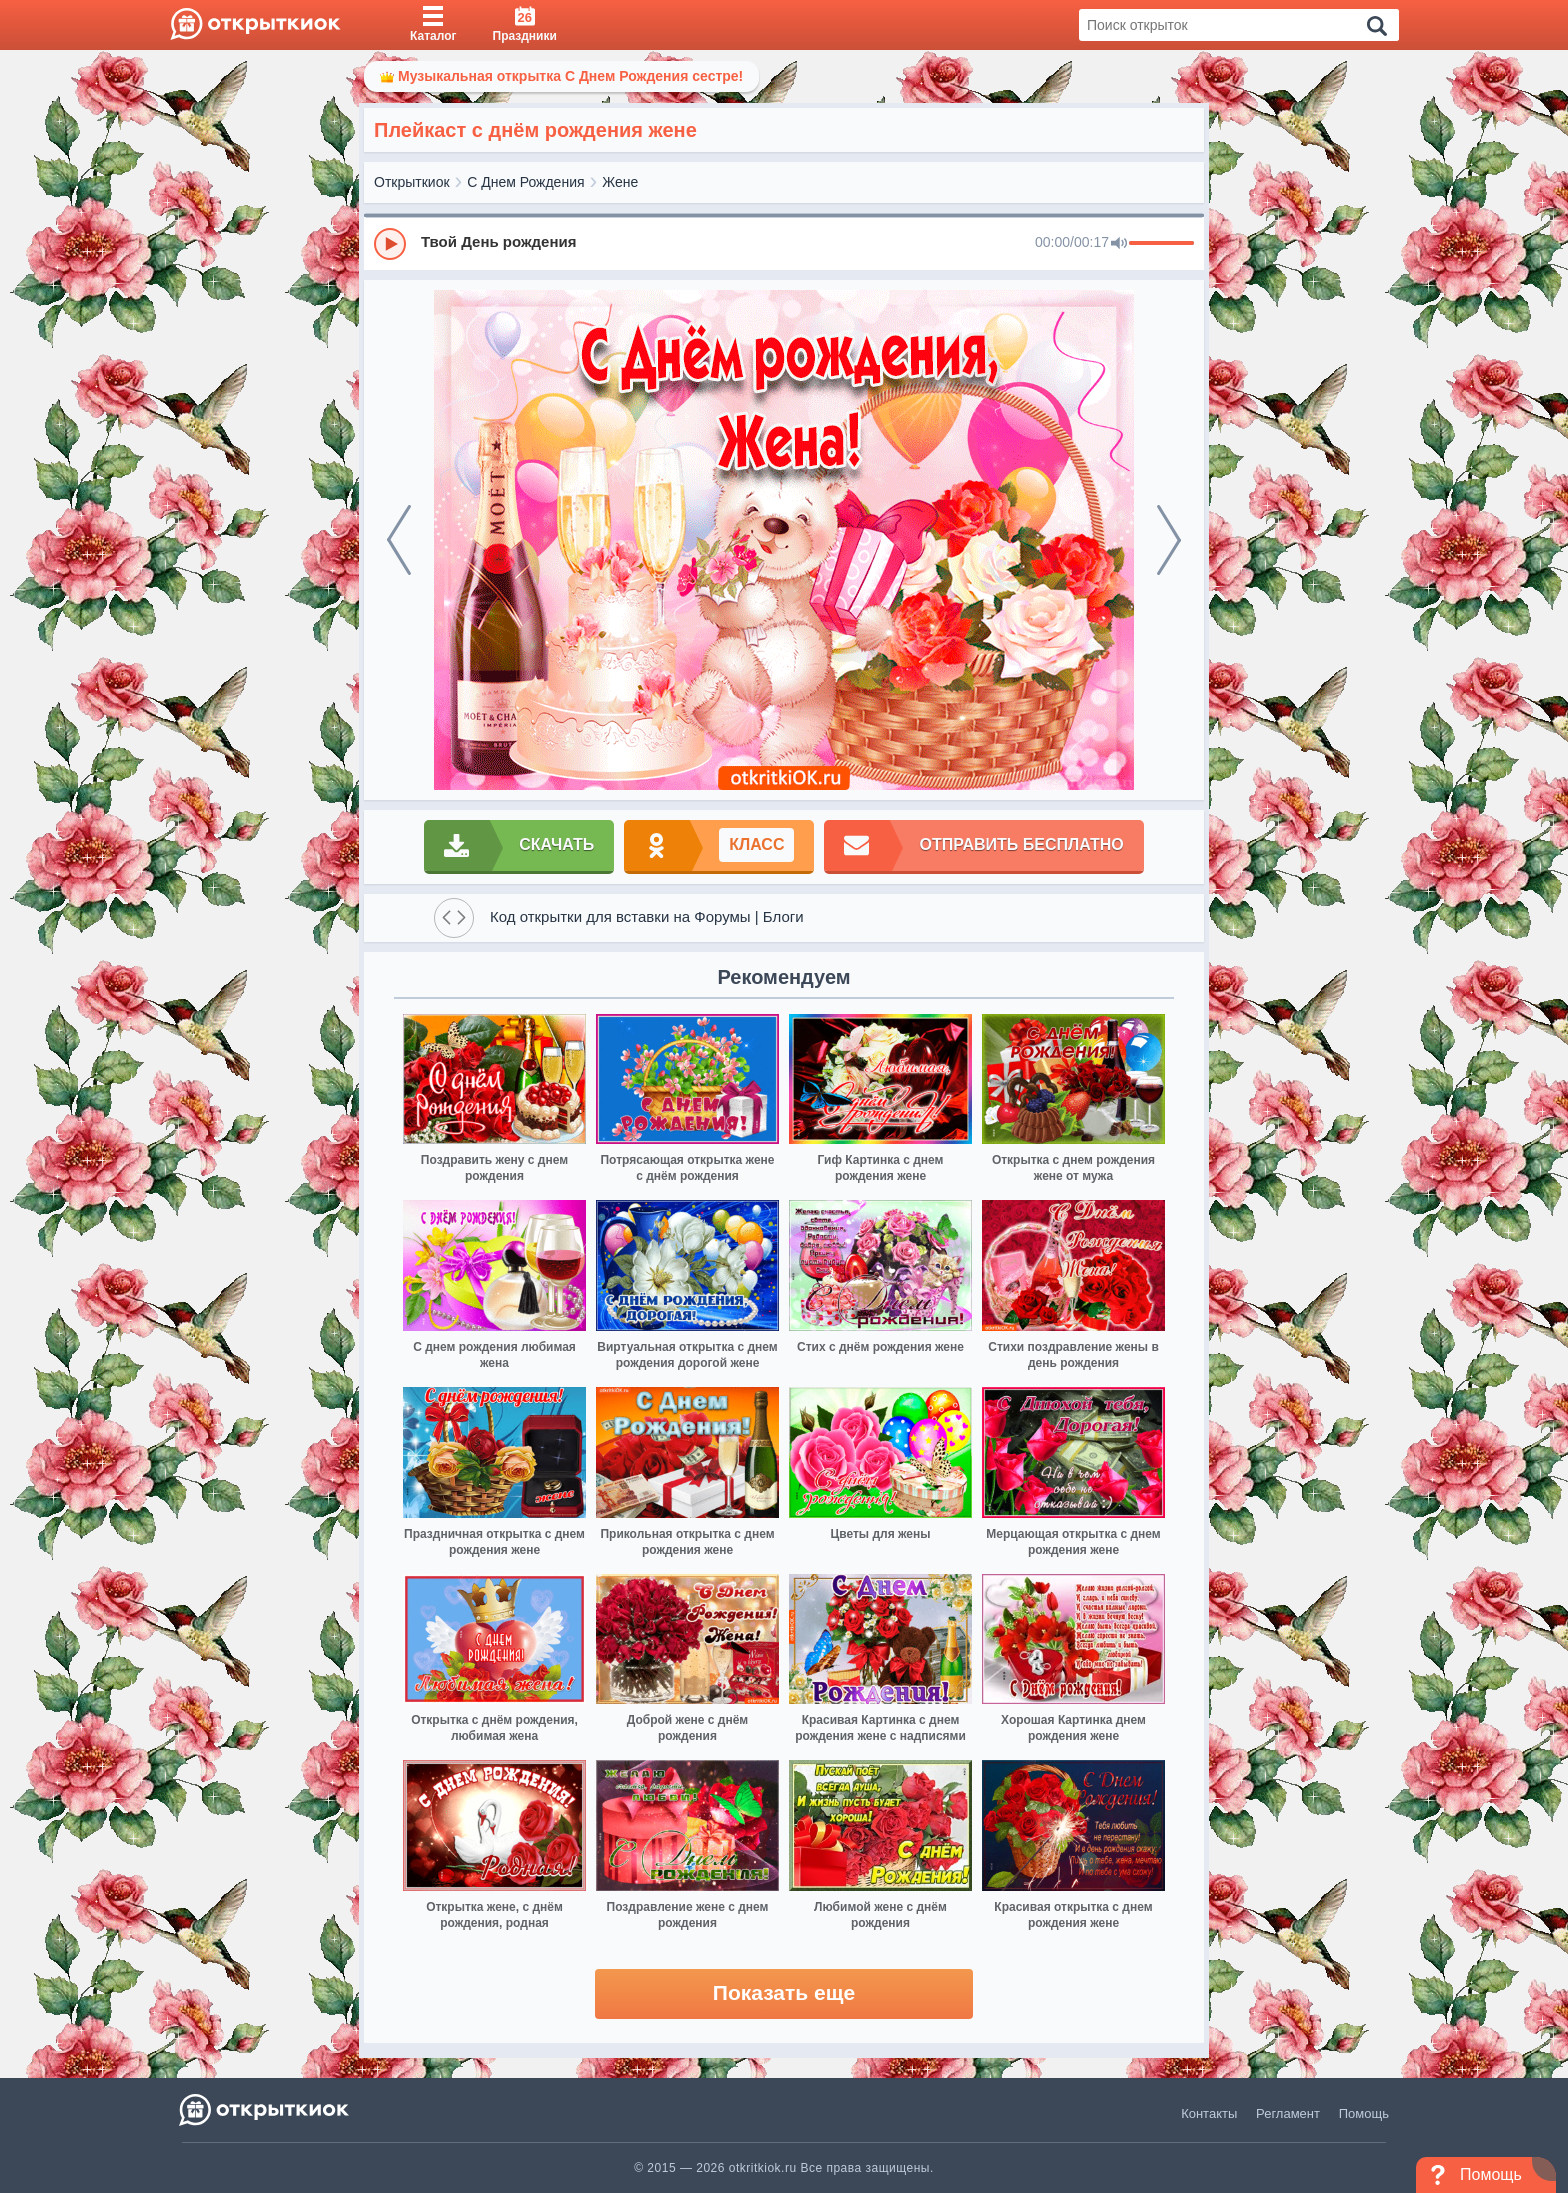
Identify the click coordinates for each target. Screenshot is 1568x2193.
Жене (620, 182)
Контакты (1209, 2113)
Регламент (1288, 2113)
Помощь (1364, 2113)
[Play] (390, 244)
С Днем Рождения (525, 182)
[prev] (399, 540)
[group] (784, 243)
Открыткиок (412, 182)
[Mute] (1119, 244)
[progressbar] (1161, 244)
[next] (1169, 540)
